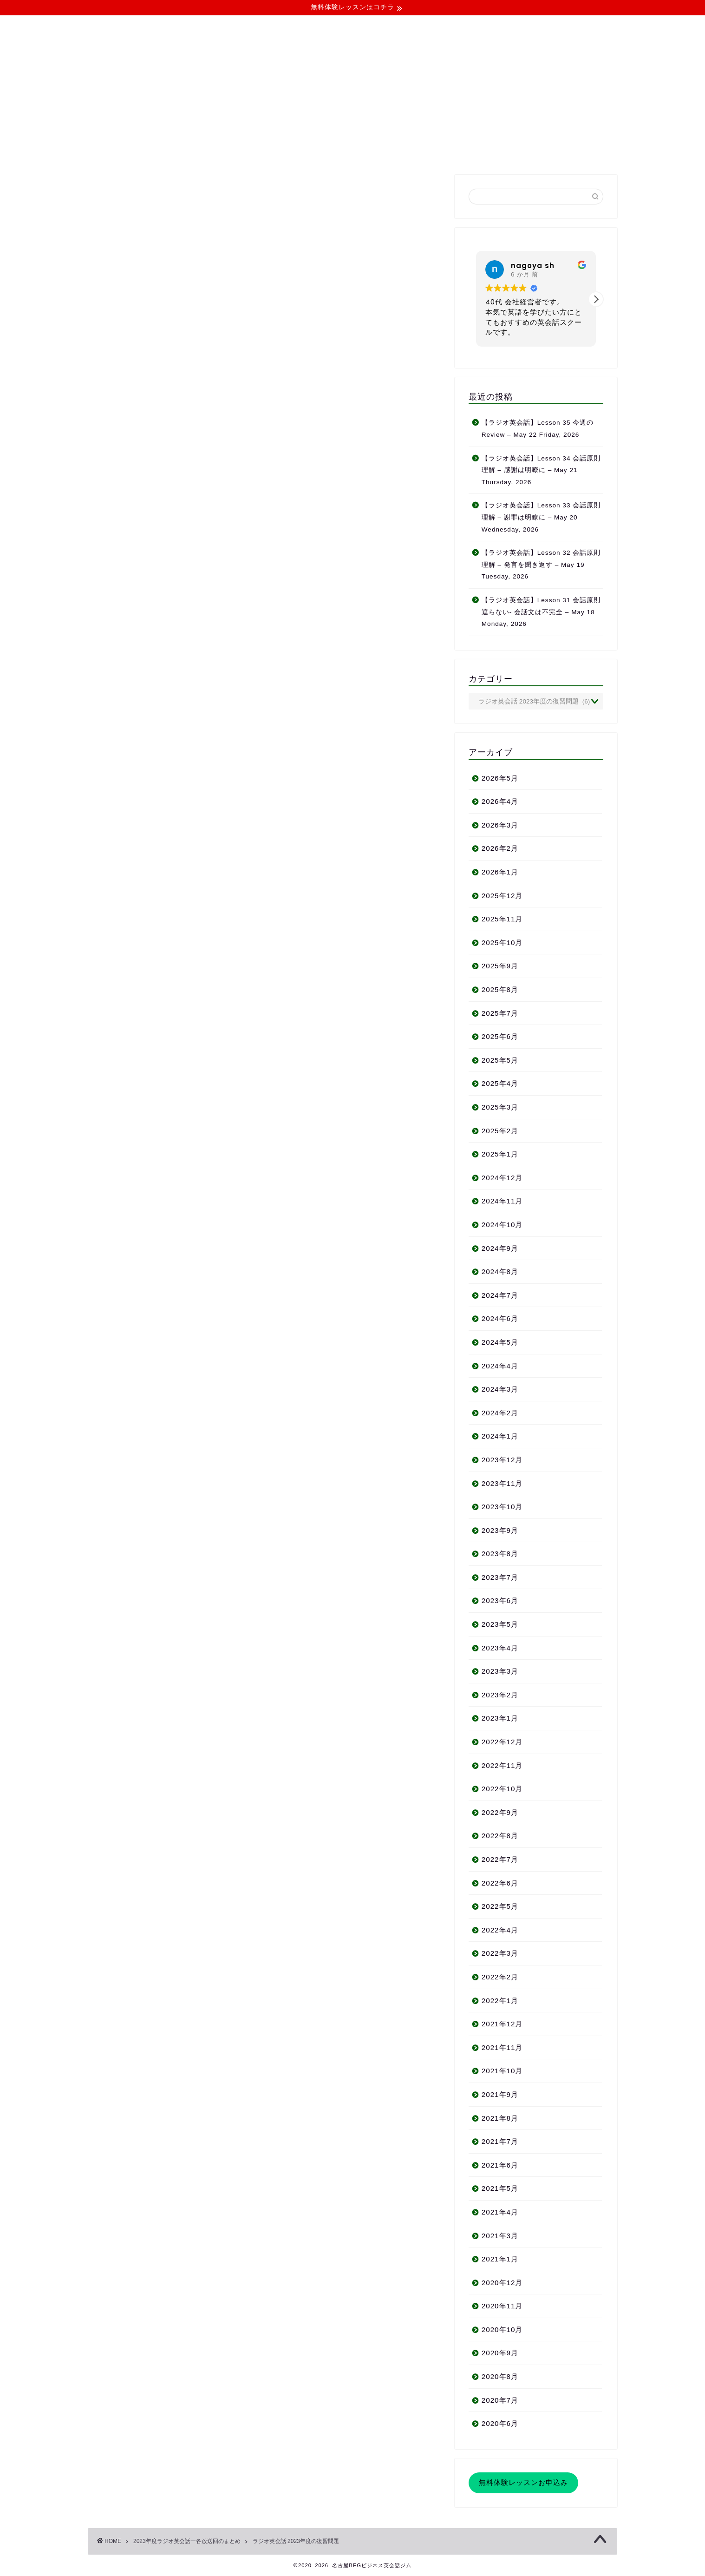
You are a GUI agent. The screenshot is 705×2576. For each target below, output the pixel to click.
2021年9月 (500, 2094)
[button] (596, 299)
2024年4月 (500, 1366)
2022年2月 (500, 1977)
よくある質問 (349, 151)
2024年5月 (500, 1342)
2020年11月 (502, 2306)
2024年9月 (500, 1248)
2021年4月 (500, 2212)
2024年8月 (500, 1271)
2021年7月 (500, 2141)
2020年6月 (500, 2423)
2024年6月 (500, 1318)
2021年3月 (500, 2236)
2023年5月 (500, 1624)
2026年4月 (500, 801)
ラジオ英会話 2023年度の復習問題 (296, 2541)
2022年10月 (502, 1789)
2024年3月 (500, 1389)
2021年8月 (500, 2118)
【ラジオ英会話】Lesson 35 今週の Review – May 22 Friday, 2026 (538, 428)
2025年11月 (502, 919)
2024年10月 (502, 1225)
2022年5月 (500, 1906)
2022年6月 (500, 1883)
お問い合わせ (496, 151)
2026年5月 (500, 778)
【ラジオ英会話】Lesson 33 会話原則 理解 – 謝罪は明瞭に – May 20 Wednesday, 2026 (541, 517)
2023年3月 (500, 1671)
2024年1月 (500, 1436)
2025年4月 (500, 1083)
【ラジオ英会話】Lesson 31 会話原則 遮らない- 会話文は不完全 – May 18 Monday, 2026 (541, 612)
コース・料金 (282, 151)
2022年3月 (500, 1953)
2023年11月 (502, 1483)
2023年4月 (500, 1648)
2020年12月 (502, 2283)
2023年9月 (500, 1530)
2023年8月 (500, 1553)
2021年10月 (502, 2071)
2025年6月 (500, 1036)
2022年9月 (500, 1812)
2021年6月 (500, 2165)
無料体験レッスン (423, 151)
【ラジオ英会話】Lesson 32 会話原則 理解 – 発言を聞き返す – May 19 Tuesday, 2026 (541, 564)
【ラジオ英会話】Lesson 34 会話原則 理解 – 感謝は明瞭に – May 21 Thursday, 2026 (541, 470)
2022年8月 (500, 1836)
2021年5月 (500, 2188)
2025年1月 (500, 1154)
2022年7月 (500, 1859)
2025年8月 (500, 989)
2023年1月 (500, 1718)
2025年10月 (502, 942)
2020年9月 (500, 2353)
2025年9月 (500, 966)
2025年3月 (500, 1107)
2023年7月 (500, 1577)
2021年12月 (502, 2024)
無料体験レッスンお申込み (523, 2482)
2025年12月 (502, 896)
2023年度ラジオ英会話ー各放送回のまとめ (187, 2541)
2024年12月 (502, 1178)
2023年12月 (502, 1460)
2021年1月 (500, 2259)
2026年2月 (500, 848)
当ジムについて (212, 151)
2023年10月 (502, 1507)
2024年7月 (500, 1295)
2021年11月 (502, 2047)
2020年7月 (500, 2400)
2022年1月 (500, 2000)
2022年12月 (502, 1742)
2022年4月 (500, 1930)
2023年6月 (500, 1600)
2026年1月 (500, 872)
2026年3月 (500, 825)
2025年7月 (500, 1013)
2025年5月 (500, 1060)
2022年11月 (502, 1765)
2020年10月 (502, 2329)
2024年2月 (500, 1413)
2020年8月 (500, 2376)
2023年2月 (500, 1695)
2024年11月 (502, 1201)
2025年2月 (500, 1131)
